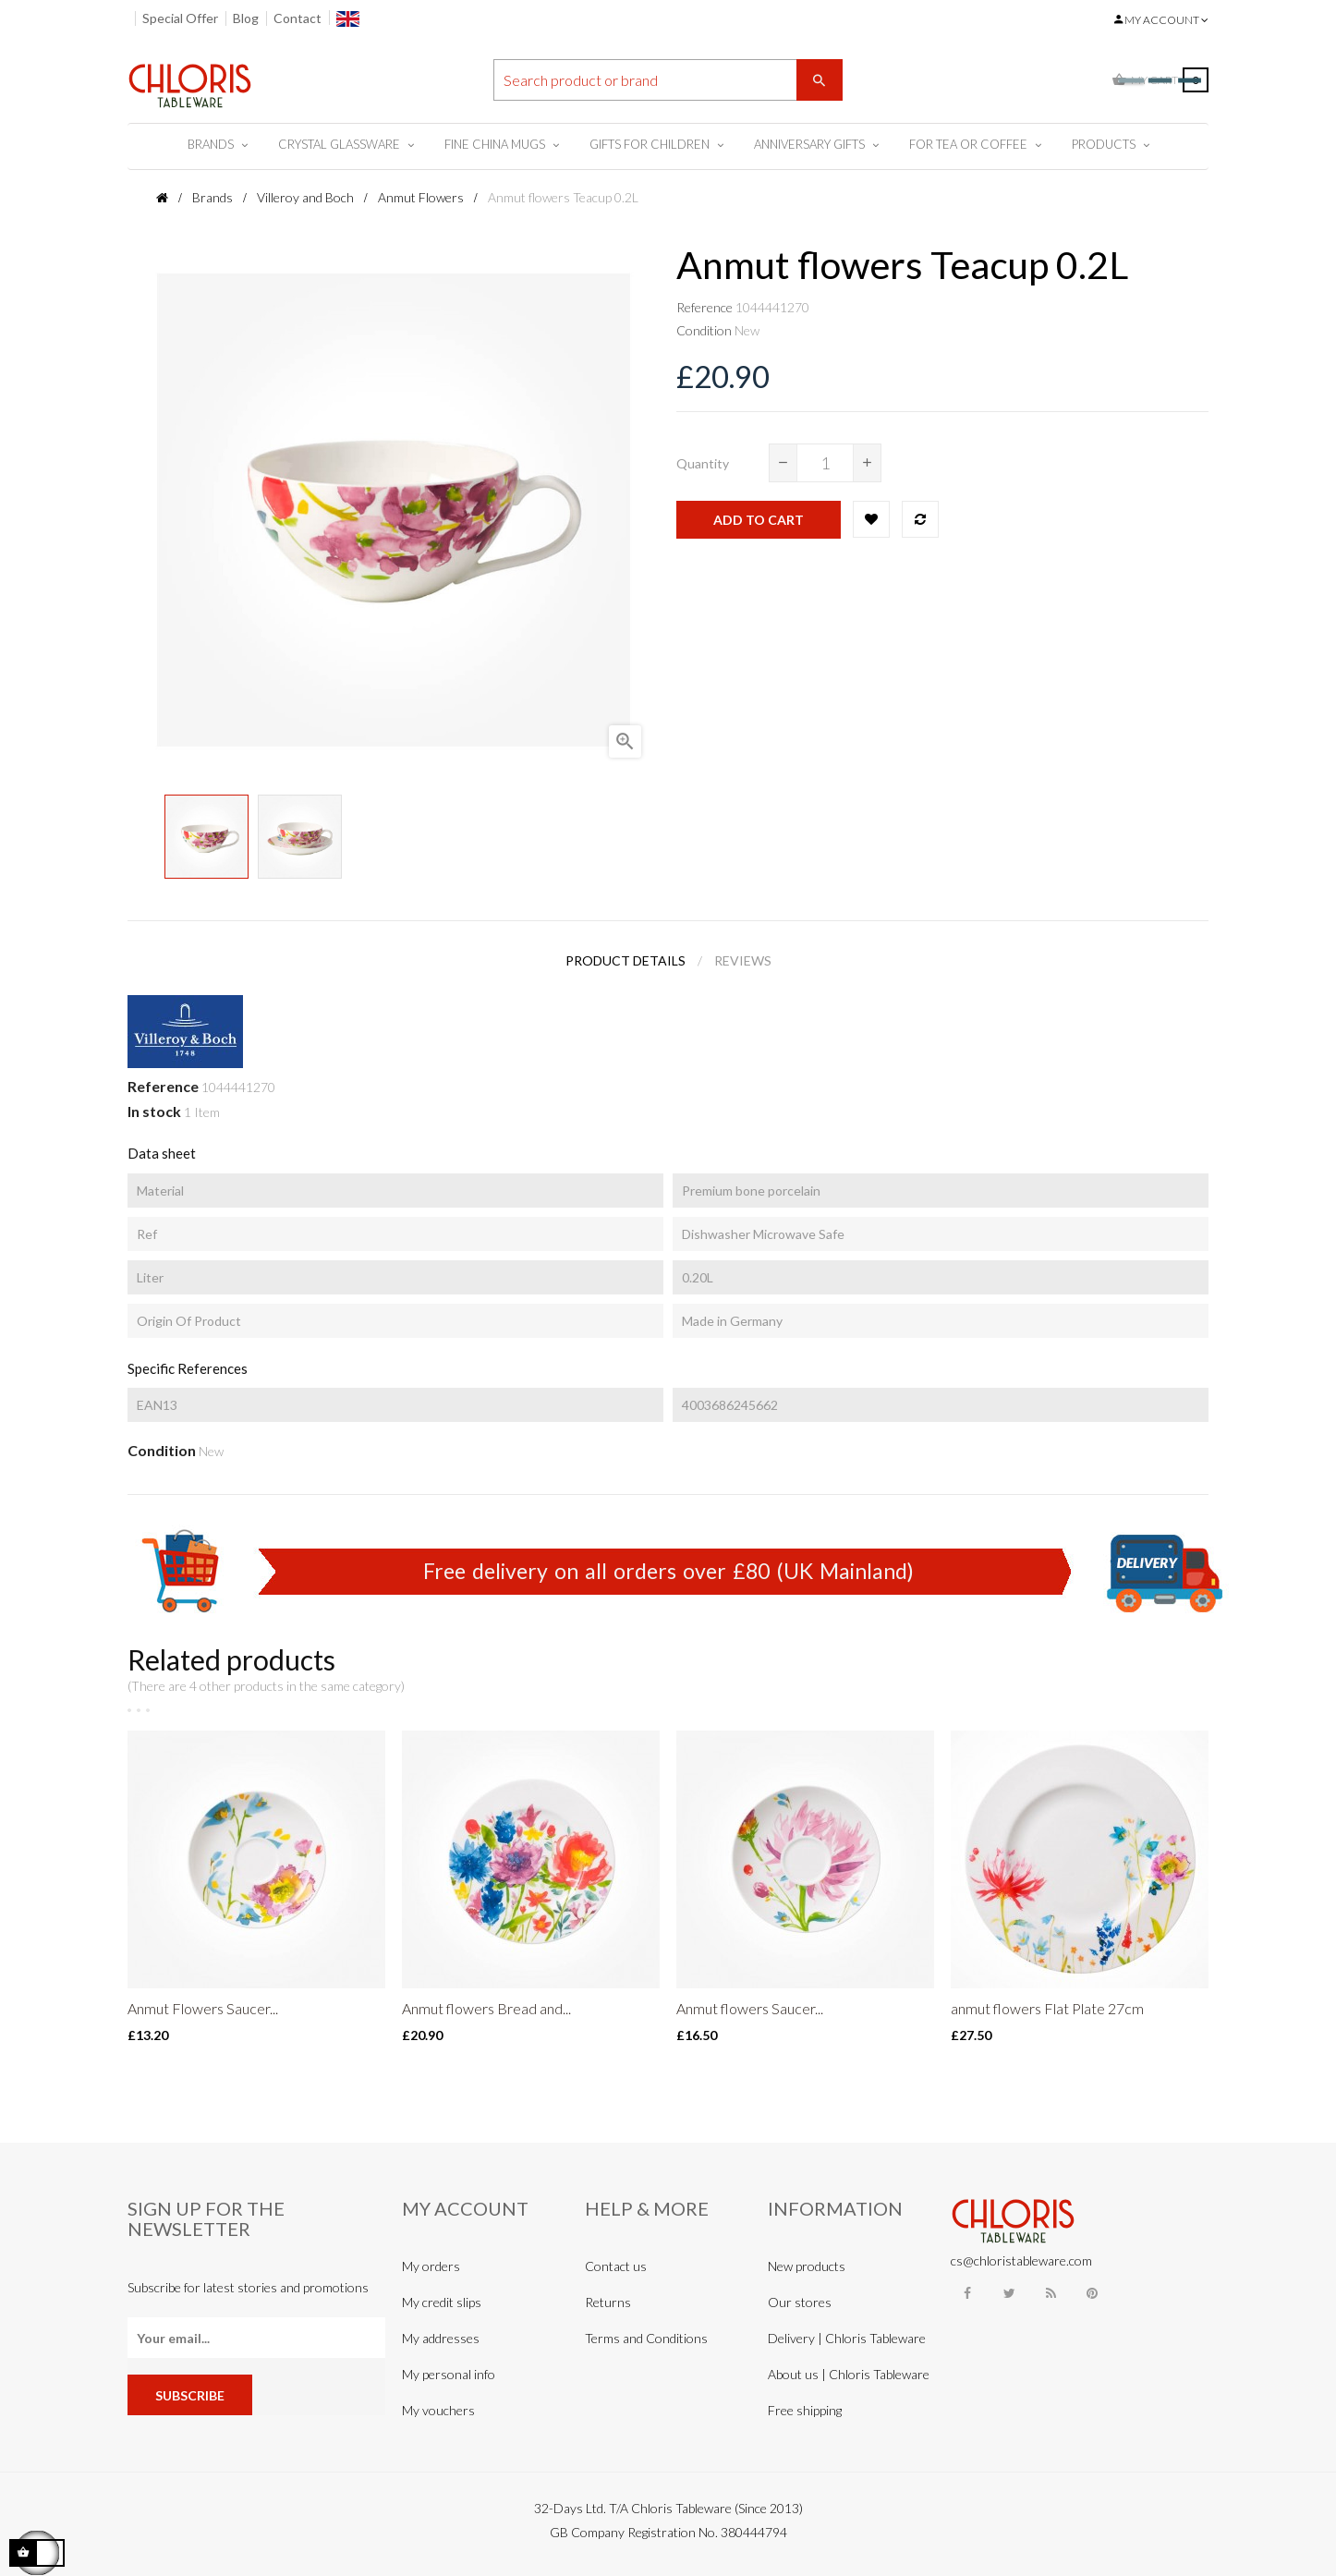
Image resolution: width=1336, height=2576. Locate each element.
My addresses (441, 2338)
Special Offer (180, 18)
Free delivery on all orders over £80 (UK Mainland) (668, 1571)
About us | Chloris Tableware (848, 2374)
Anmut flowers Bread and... (486, 2008)
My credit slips (441, 2302)
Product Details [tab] (625, 960)
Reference (704, 307)
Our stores (800, 2302)
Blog (246, 18)
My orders (431, 2266)
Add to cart (758, 520)
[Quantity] (825, 462)
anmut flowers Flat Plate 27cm (1047, 2008)
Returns (608, 2302)
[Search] (668, 80)
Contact (297, 18)
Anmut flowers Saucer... (749, 2008)
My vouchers (438, 2410)
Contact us (616, 2266)
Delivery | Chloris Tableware (847, 2338)
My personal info (448, 2374)
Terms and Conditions (646, 2338)
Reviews (742, 960)
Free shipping (805, 2410)
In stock (154, 1111)
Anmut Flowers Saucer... (203, 2008)
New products (806, 2266)
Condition (704, 330)
